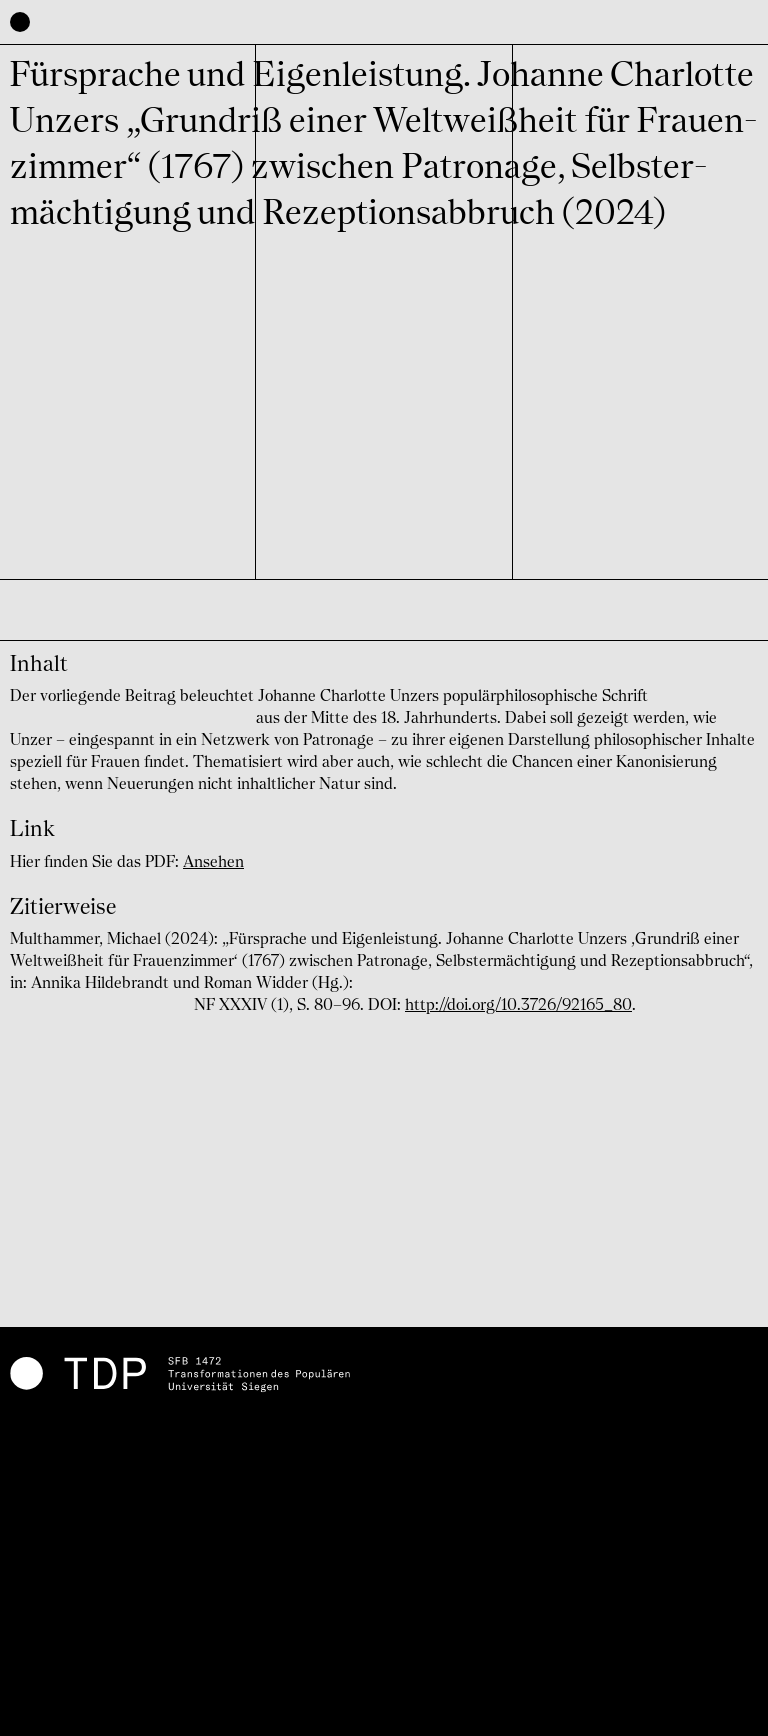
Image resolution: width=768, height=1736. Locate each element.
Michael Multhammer (91, 619)
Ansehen (213, 863)
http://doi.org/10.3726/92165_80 (518, 1006)
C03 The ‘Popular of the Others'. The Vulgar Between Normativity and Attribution (365, 413)
